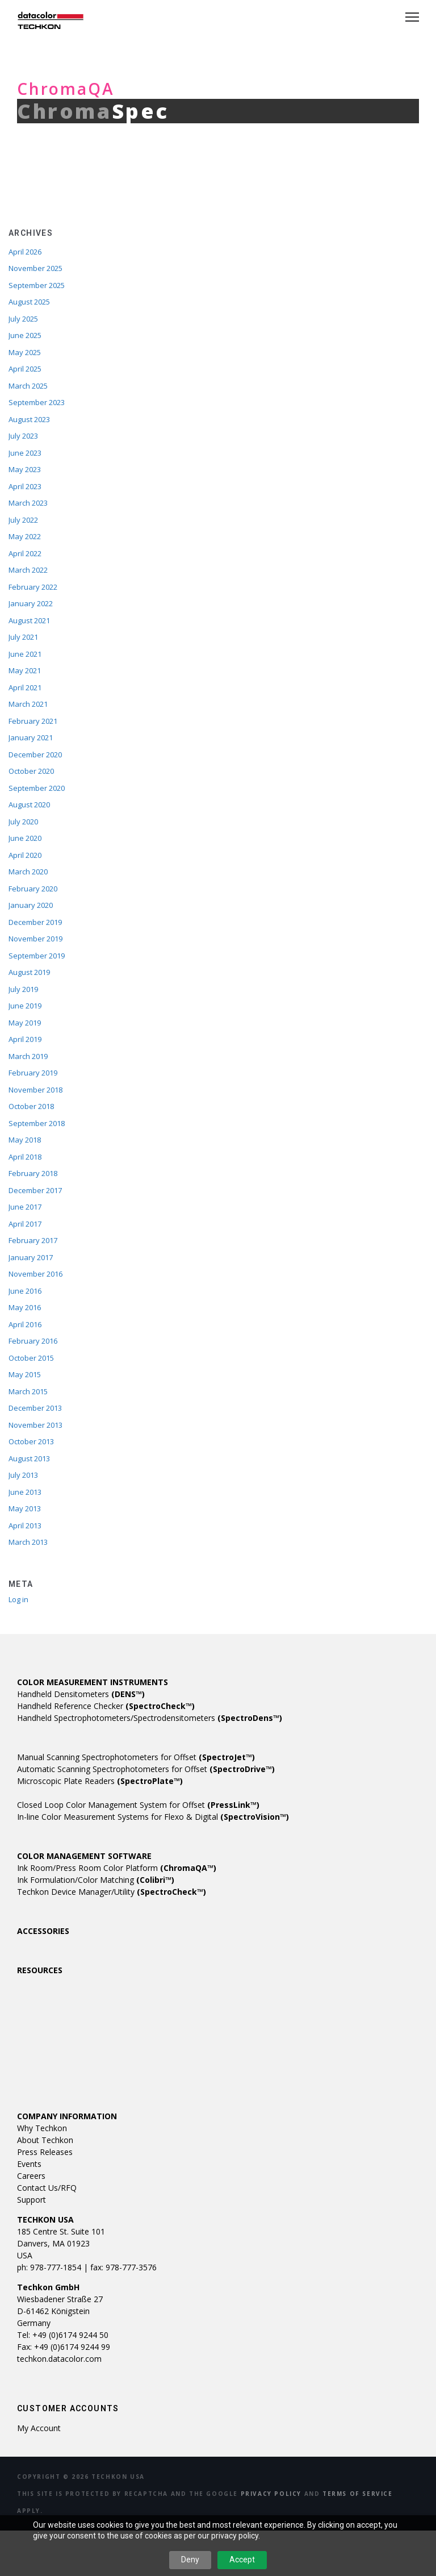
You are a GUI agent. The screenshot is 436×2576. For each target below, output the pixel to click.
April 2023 (25, 486)
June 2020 (25, 838)
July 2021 (23, 637)
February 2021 (33, 721)
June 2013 (25, 1492)
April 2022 (25, 553)
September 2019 (37, 956)
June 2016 (25, 1291)
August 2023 (29, 419)
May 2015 (25, 1374)
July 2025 (23, 319)
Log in (18, 1599)
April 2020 (25, 855)
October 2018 (31, 1106)
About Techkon (45, 2140)
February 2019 (33, 1073)
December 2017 (35, 1190)
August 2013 (29, 1458)
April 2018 (25, 1157)
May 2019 (25, 1023)
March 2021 (28, 704)
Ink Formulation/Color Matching (95, 1879)
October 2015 (31, 1358)
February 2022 (33, 587)
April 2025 (25, 369)
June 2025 (25, 335)
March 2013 (28, 1542)
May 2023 (25, 469)
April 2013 (25, 1525)
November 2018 (35, 1090)
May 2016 (25, 1307)
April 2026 (25, 252)
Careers (31, 2175)
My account (39, 2428)
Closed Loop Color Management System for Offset (138, 1804)
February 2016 (33, 1341)
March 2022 (28, 570)
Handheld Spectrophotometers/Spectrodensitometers (149, 1717)
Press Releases (45, 2151)
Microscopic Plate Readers (100, 1780)
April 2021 (25, 687)
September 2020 (37, 788)
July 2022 (23, 520)
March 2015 (28, 1391)
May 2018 (25, 1140)
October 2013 (31, 1441)
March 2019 (28, 1056)
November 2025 (35, 268)
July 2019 (23, 989)
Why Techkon (42, 2128)
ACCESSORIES (43, 1930)
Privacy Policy (271, 2494)
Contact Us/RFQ (47, 2187)
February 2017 (33, 1240)
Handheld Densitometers (81, 1694)
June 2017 (25, 1207)
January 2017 (31, 1257)
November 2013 (35, 1425)
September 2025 (37, 285)
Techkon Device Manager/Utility (111, 1891)
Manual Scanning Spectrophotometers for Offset (136, 1757)
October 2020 (31, 771)
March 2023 (28, 503)
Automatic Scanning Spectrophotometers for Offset (146, 1769)
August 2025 (29, 302)
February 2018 (33, 1173)
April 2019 (25, 1039)
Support (31, 2199)
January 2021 (31, 737)
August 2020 (29, 804)
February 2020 (33, 888)
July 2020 (23, 821)
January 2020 (31, 905)
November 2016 (35, 1274)
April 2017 (25, 1224)
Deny (190, 2559)
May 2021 (25, 670)
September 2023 (37, 402)
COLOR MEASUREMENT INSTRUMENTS (92, 1682)
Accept (242, 2559)
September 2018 (37, 1123)
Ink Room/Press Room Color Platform (116, 1867)
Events (29, 2163)
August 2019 (29, 972)
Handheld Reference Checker (106, 1705)
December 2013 (35, 1408)
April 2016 (25, 1324)
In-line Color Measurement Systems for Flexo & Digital (153, 1816)
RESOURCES (39, 1970)
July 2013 (23, 1475)
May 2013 (25, 1508)
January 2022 (31, 603)
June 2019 (25, 1006)
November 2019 (35, 938)
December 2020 (35, 754)
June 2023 (25, 453)
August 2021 (29, 620)
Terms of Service (357, 2494)
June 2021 (25, 654)
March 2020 (28, 871)
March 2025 (28, 386)
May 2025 (25, 352)
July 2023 (23, 436)
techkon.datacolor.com (59, 2358)
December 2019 (35, 922)
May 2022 (25, 536)
